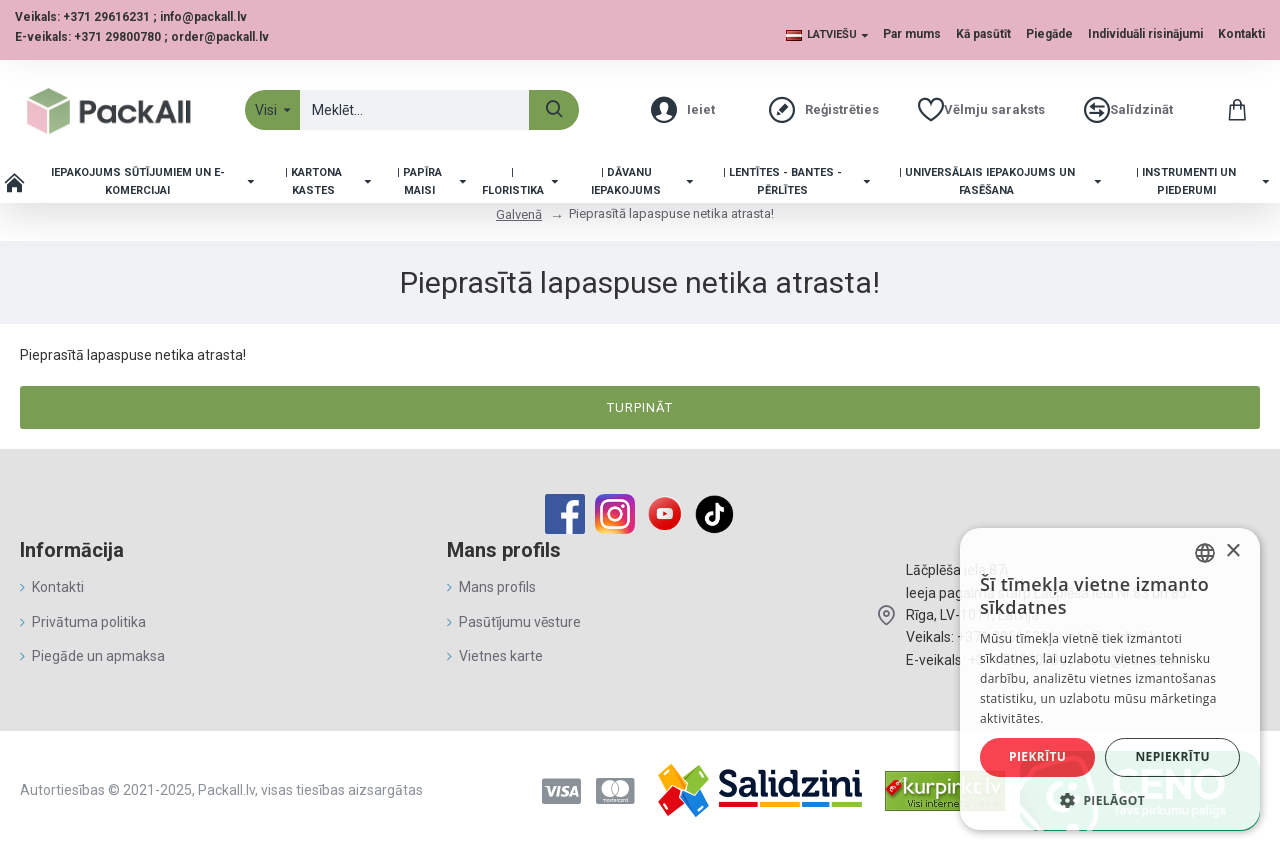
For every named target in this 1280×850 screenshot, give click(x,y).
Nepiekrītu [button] (1172, 756)
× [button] (1232, 551)
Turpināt (640, 407)
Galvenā (519, 214)
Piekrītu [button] (1037, 756)
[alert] (1110, 679)
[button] (1110, 800)
